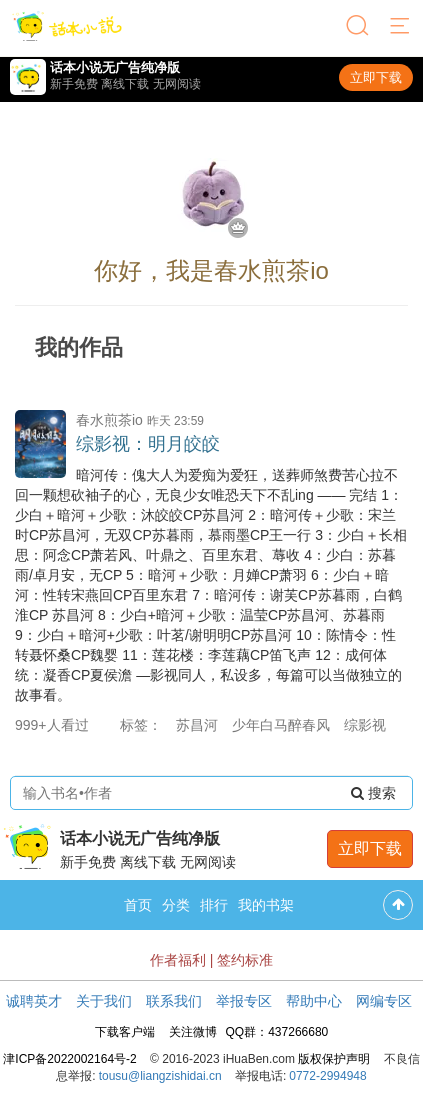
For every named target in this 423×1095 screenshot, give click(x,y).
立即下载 (376, 77)
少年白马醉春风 (281, 725)
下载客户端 (125, 1032)
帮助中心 (314, 1001)
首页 (138, 905)
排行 (214, 905)
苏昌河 (197, 725)
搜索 (373, 793)
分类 (176, 905)
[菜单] (401, 27)
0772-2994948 (327, 1076)
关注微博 (193, 1032)
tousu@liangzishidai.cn (160, 1076)
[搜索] (359, 27)
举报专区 (244, 1001)
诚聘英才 (34, 1001)
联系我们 (174, 1001)
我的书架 (266, 905)
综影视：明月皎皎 (148, 444)
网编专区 (384, 1001)
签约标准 (245, 960)
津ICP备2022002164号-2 (69, 1059)
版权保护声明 (334, 1059)
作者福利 (178, 960)
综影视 (365, 725)
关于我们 (104, 1001)
